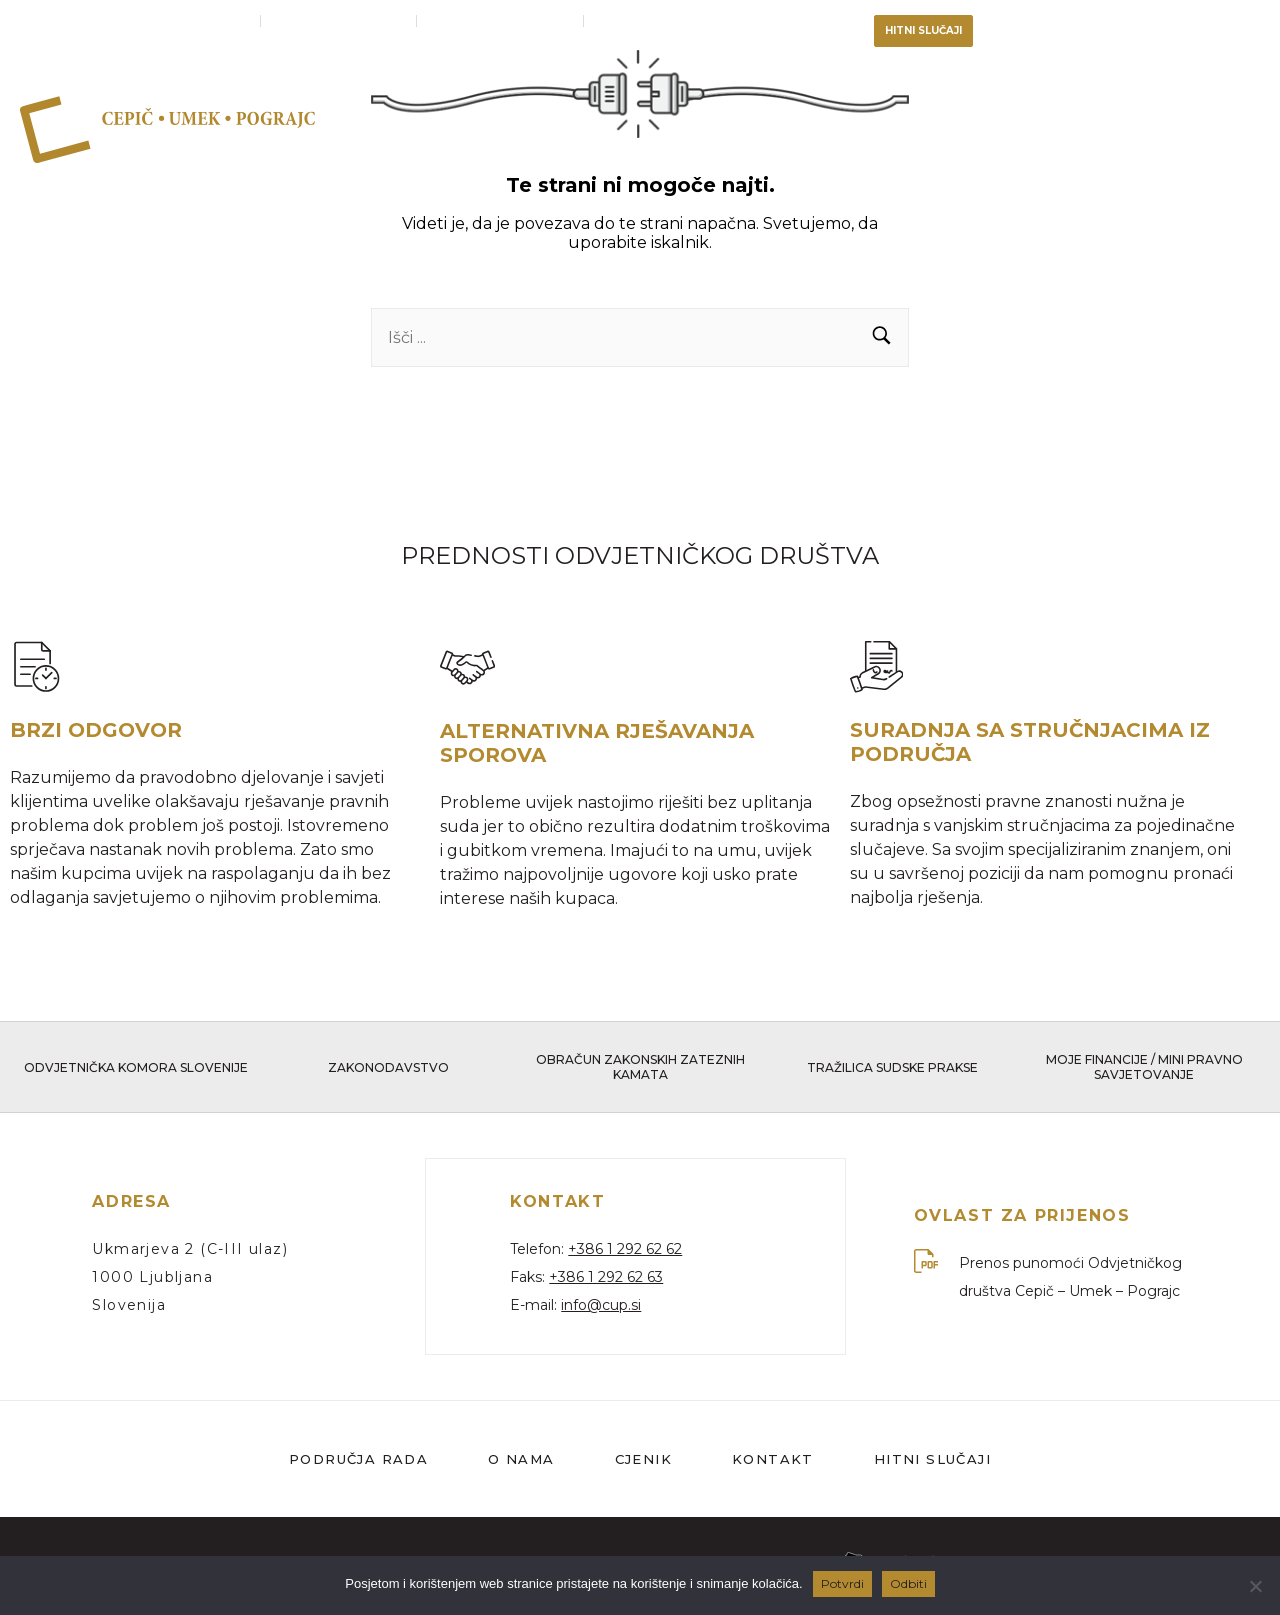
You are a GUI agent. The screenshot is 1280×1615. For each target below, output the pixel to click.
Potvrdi (842, 1583)
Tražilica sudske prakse (892, 1070)
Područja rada (766, 127)
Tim (1008, 127)
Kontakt (1110, 127)
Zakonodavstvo (388, 1070)
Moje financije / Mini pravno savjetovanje (1144, 1070)
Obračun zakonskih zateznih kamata (640, 1070)
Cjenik (1214, 127)
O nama (913, 127)
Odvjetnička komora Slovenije (136, 1070)
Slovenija (129, 1307)
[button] (881, 337)
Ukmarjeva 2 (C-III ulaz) (190, 1251)
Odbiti (908, 1583)
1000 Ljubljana (152, 1279)
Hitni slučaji (932, 1460)
